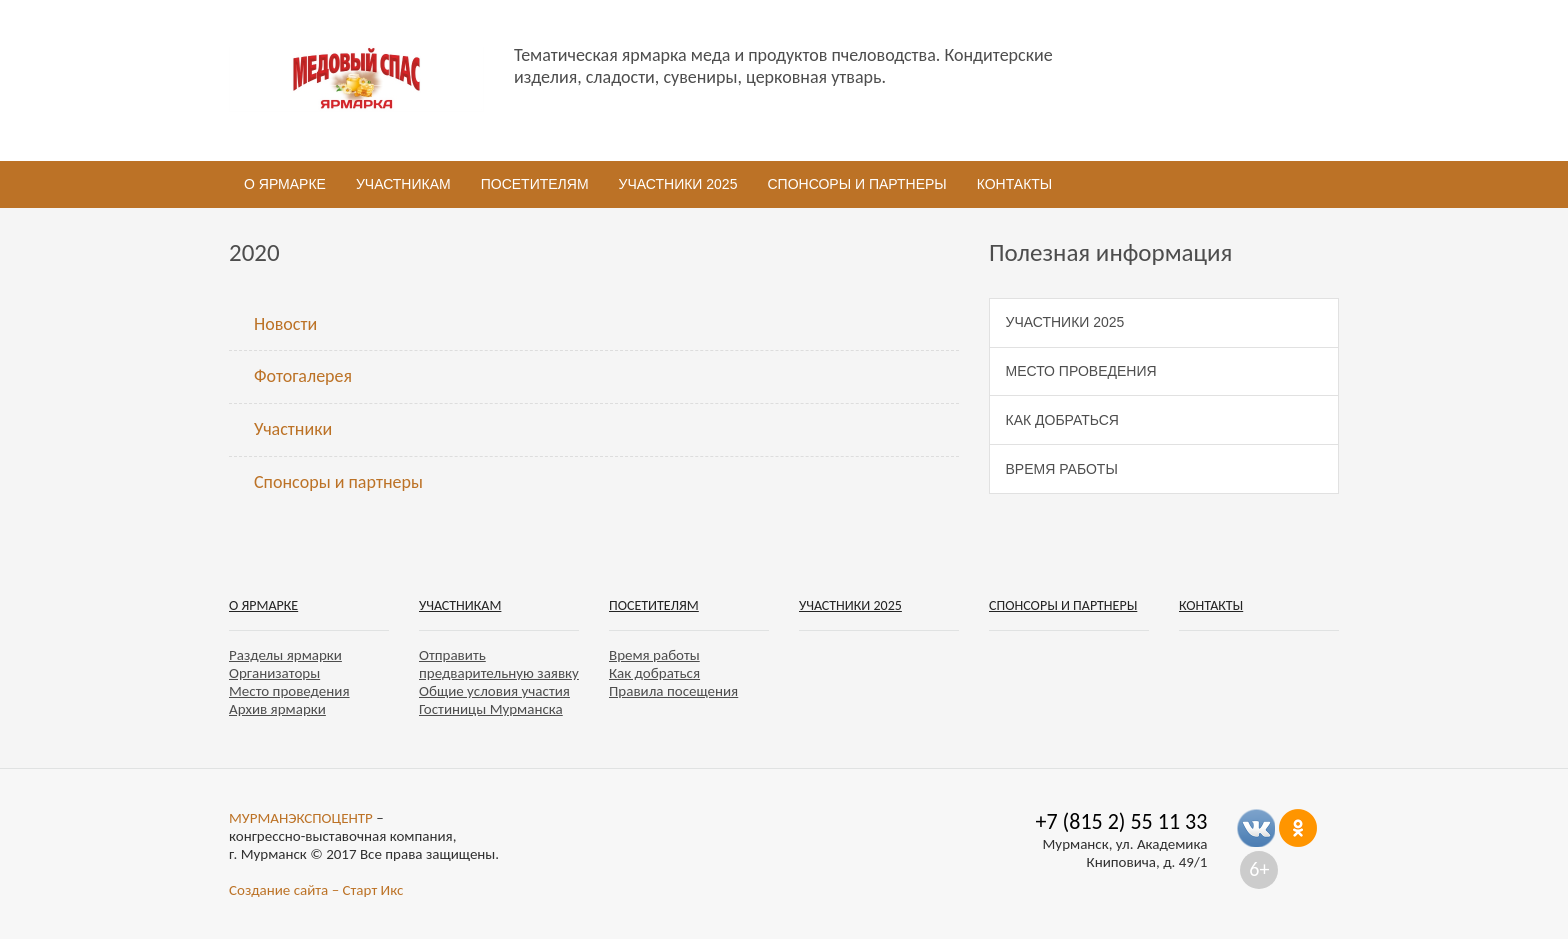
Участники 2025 (678, 184)
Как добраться (1062, 420)
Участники (293, 429)
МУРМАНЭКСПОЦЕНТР (301, 818)
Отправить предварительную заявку (499, 664)
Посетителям (535, 184)
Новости (285, 324)
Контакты (1015, 184)
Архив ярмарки (277, 709)
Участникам (403, 184)
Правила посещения (673, 691)
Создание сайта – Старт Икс (316, 890)
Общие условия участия (494, 691)
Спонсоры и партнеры (856, 184)
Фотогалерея (303, 376)
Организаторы (274, 673)
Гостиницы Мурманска (491, 709)
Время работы (1062, 469)
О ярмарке (285, 184)
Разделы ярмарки (285, 655)
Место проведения (1081, 371)
